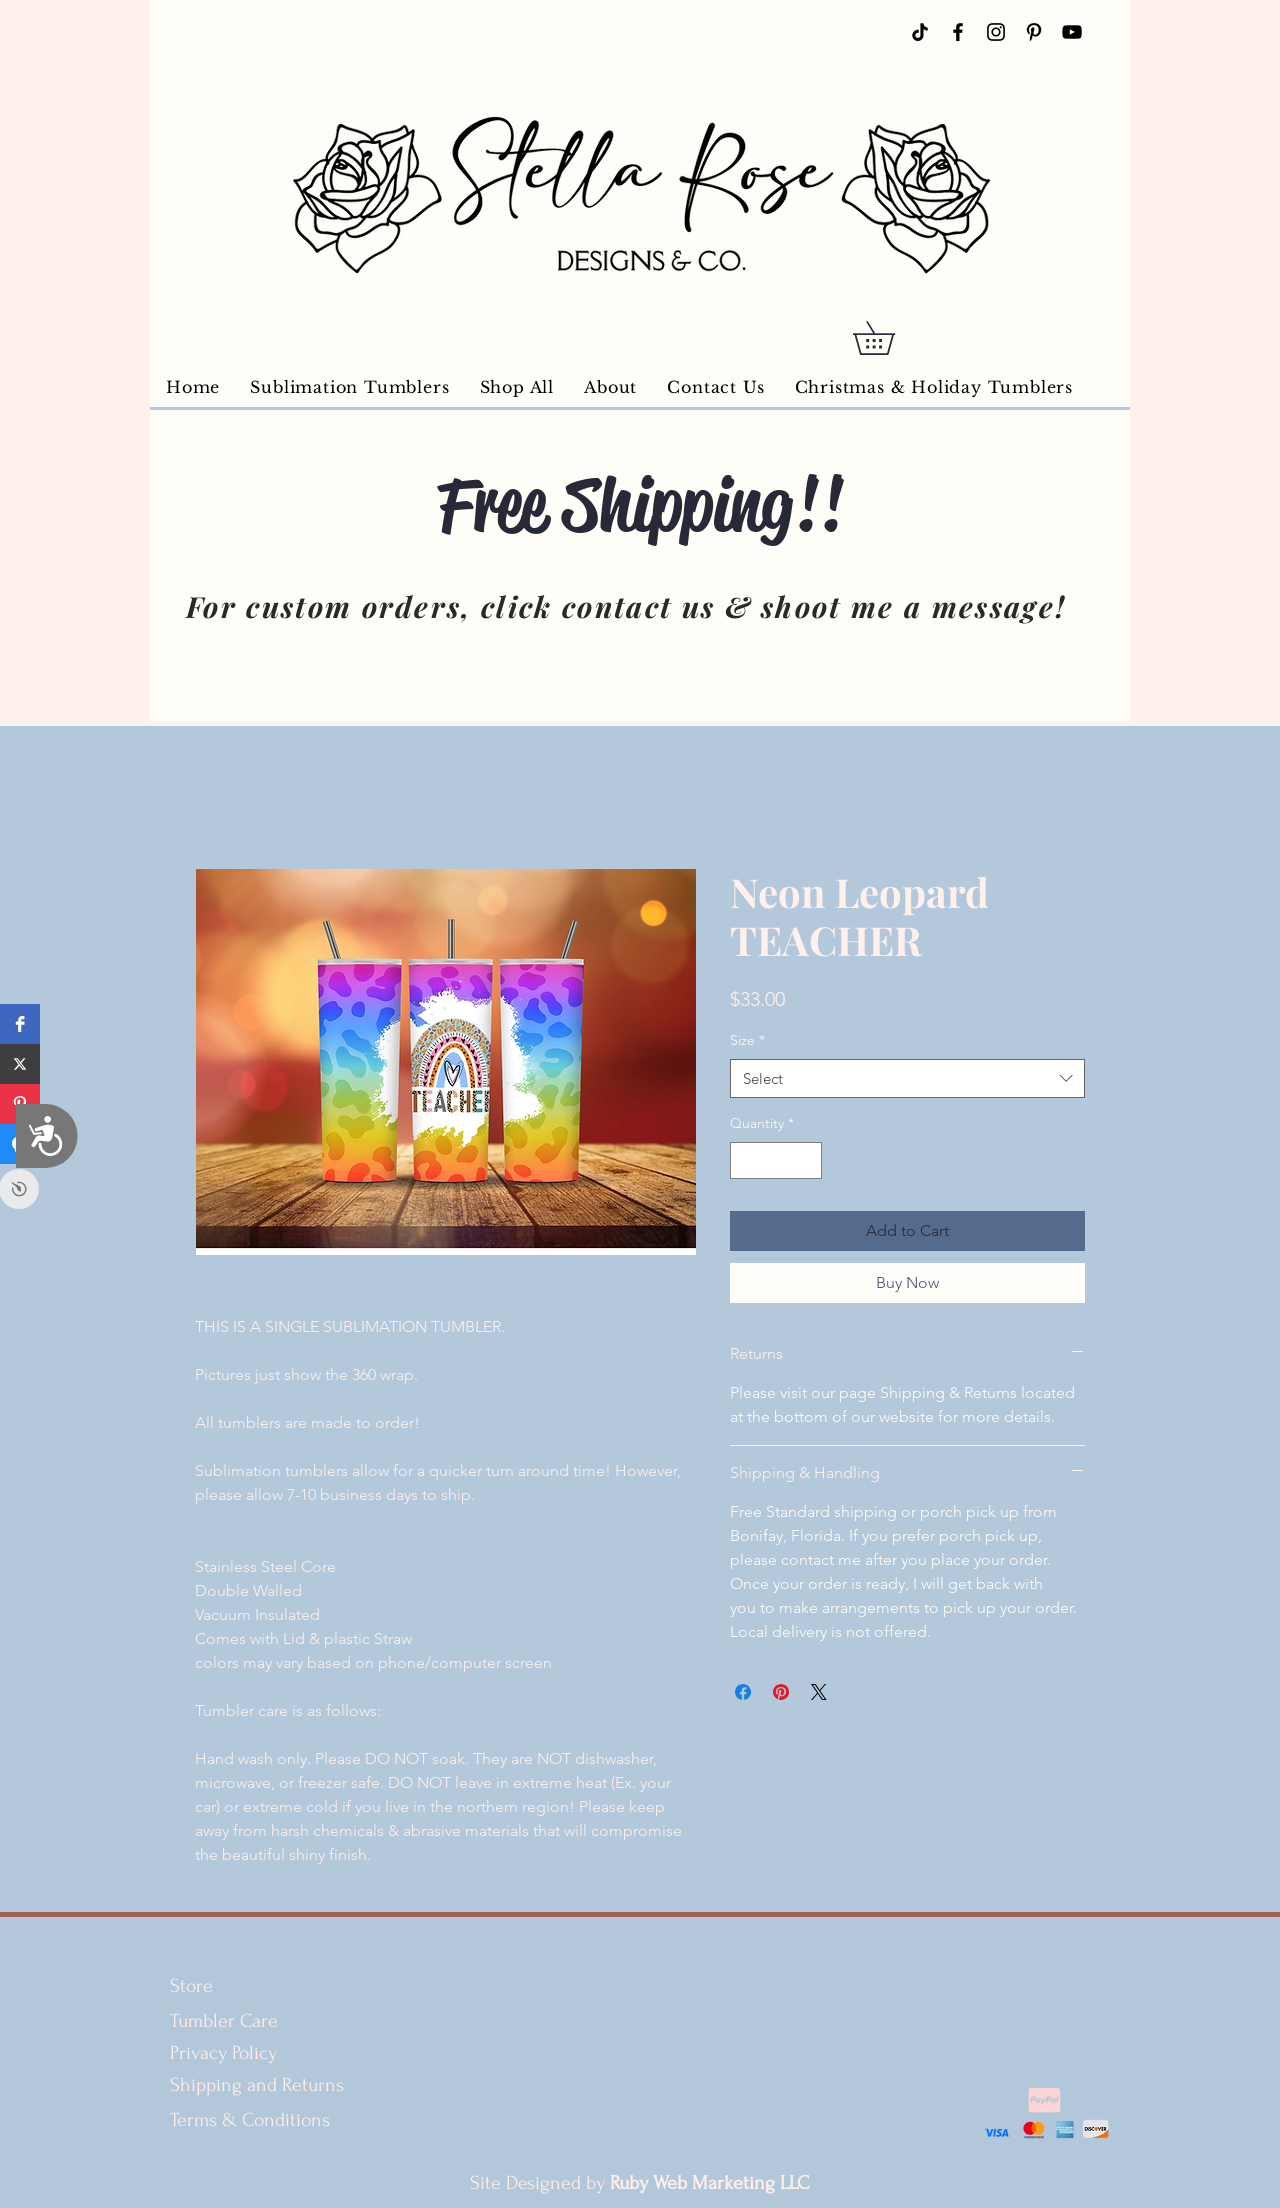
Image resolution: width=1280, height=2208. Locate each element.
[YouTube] (1072, 32)
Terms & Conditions (252, 2120)
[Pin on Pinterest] (781, 1692)
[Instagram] (996, 32)
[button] (890, 338)
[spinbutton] (776, 1160)
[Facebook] (958, 32)
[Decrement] (745, 1160)
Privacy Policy (223, 2053)
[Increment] (806, 1160)
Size (747, 1040)
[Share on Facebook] (743, 1692)
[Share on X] (819, 1692)
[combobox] (907, 1078)
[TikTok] (920, 32)
